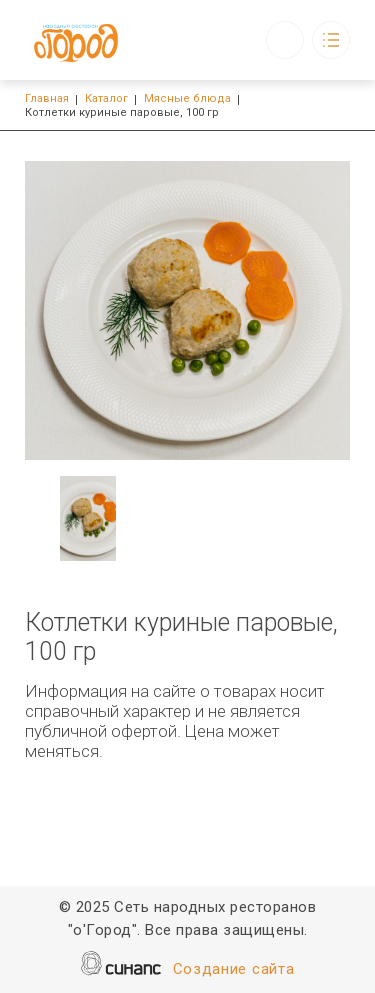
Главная (47, 98)
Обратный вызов (285, 40)
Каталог (106, 98)
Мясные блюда (187, 98)
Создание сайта (234, 970)
